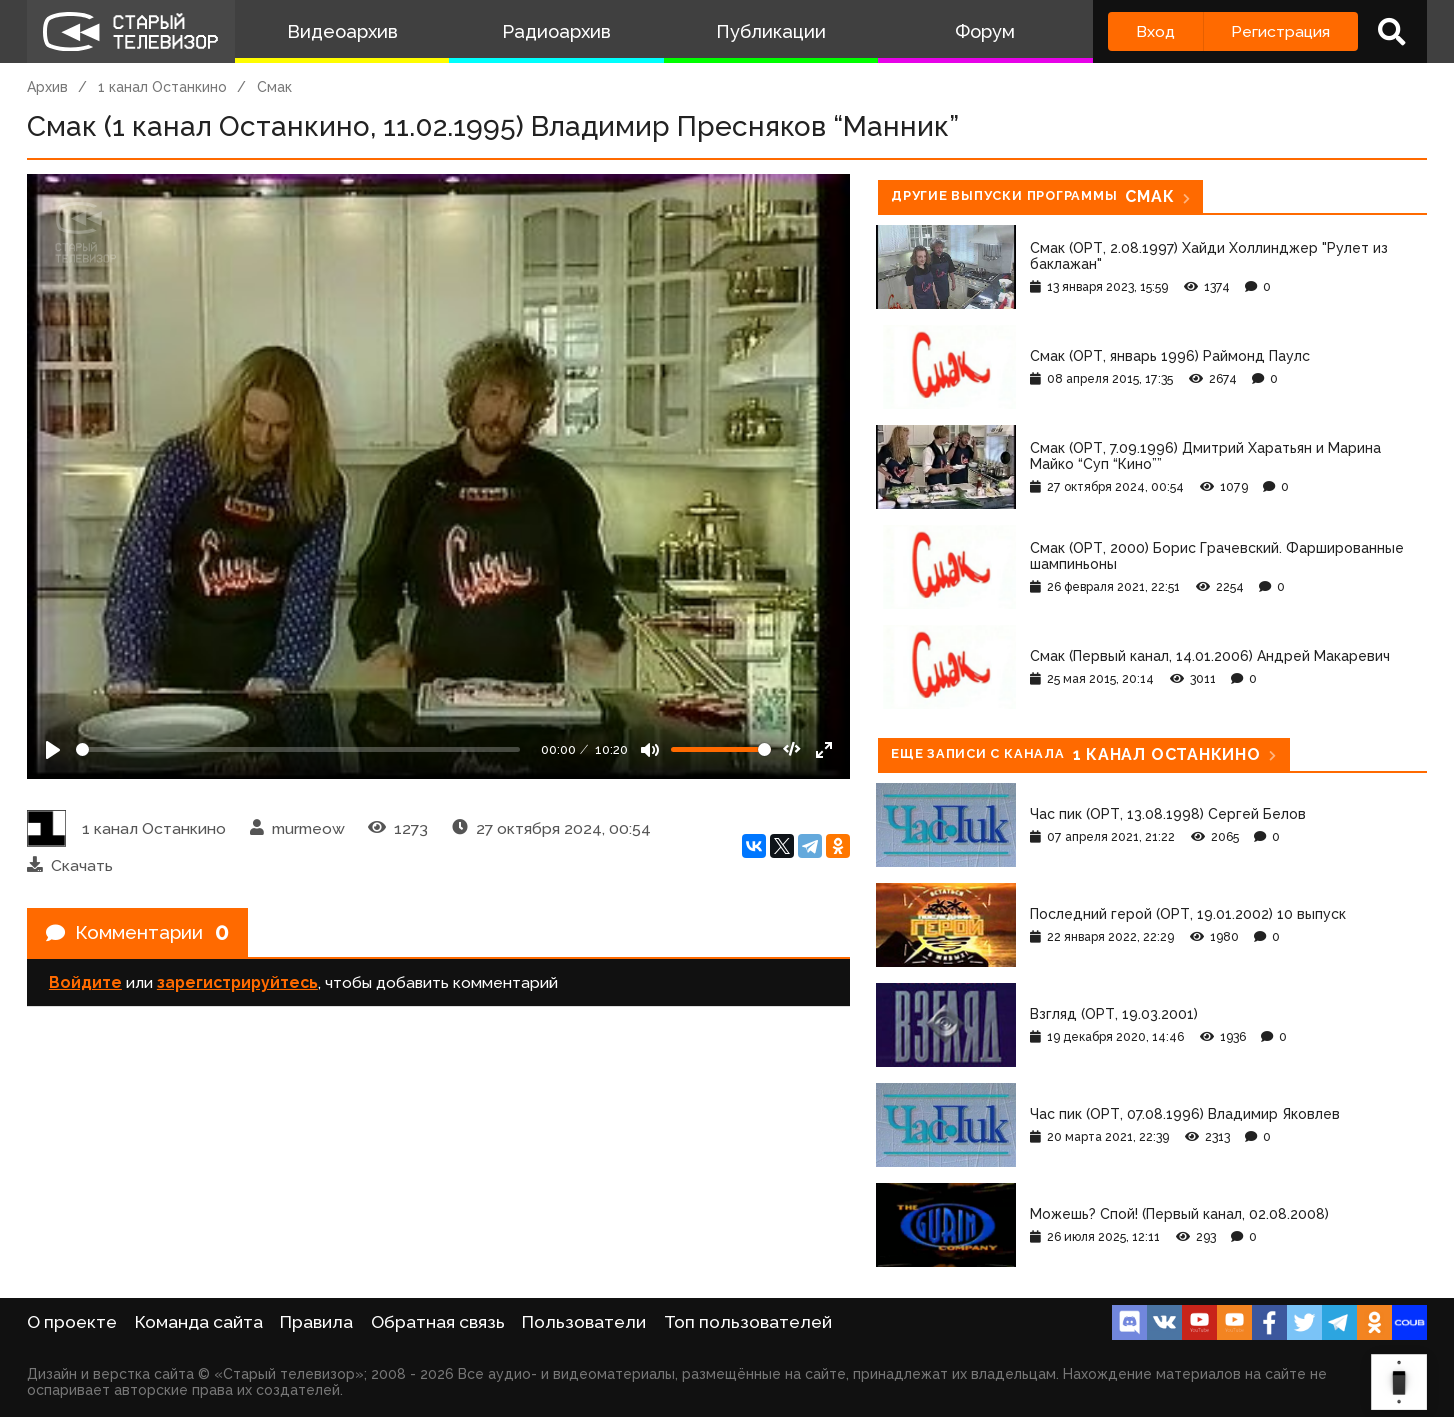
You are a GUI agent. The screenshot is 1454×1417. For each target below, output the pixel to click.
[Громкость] (721, 749)
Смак (274, 87)
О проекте (72, 1322)
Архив (47, 87)
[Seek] (298, 749)
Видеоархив (342, 31)
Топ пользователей (748, 1322)
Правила (316, 1322)
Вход (1155, 31)
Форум (985, 31)
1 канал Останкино (162, 87)
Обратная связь (438, 1322)
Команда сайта (199, 1322)
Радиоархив (556, 31)
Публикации (771, 31)
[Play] (53, 750)
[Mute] (650, 750)
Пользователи (584, 1322)
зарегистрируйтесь (237, 985)
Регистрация (1280, 31)
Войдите (85, 985)
